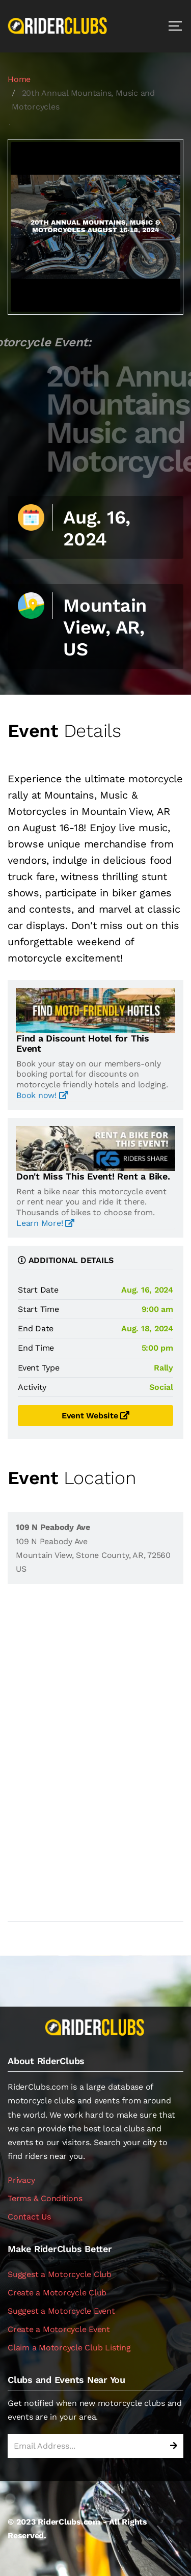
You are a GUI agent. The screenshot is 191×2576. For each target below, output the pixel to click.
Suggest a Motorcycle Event (61, 2311)
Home (19, 79)
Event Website (95, 1415)
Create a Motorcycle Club (57, 2292)
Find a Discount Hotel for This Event (82, 1043)
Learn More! (45, 1223)
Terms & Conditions (45, 2198)
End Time (36, 1348)
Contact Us (29, 2217)
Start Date (38, 1290)
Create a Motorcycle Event (59, 2329)
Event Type (39, 1368)
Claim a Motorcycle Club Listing (69, 2347)
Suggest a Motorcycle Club (60, 2274)
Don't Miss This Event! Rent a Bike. (93, 1176)
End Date (35, 1328)
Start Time (38, 1309)
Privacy (21, 2180)
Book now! (42, 1095)
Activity (32, 1387)
